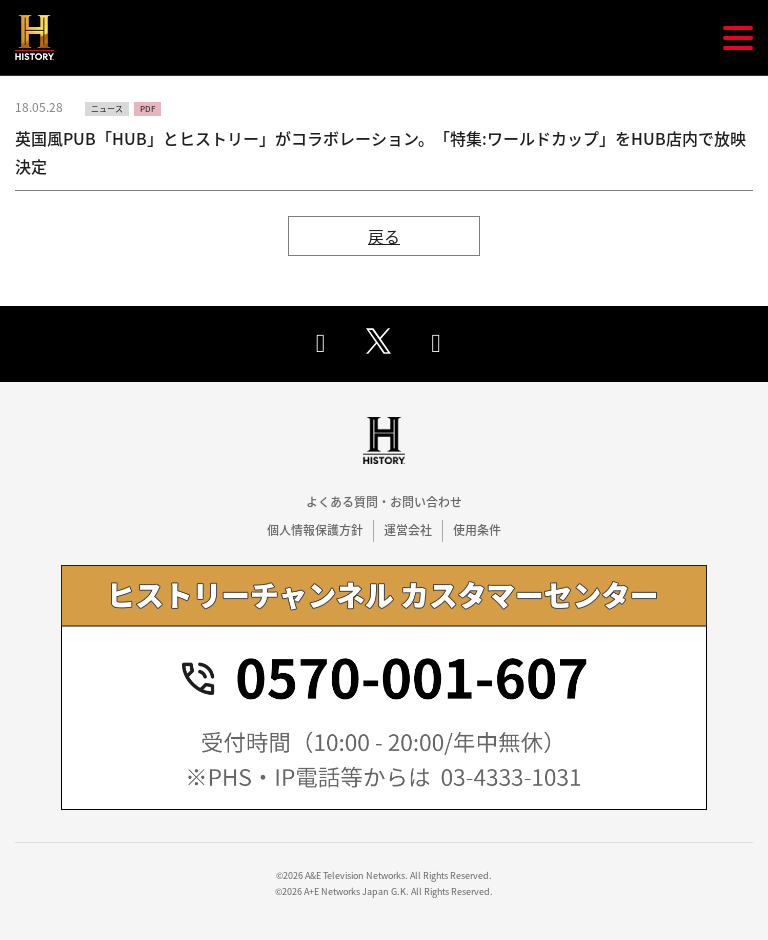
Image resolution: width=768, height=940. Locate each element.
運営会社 (408, 530)
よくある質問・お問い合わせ (384, 502)
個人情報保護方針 (315, 530)
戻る (384, 236)
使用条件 (477, 530)
